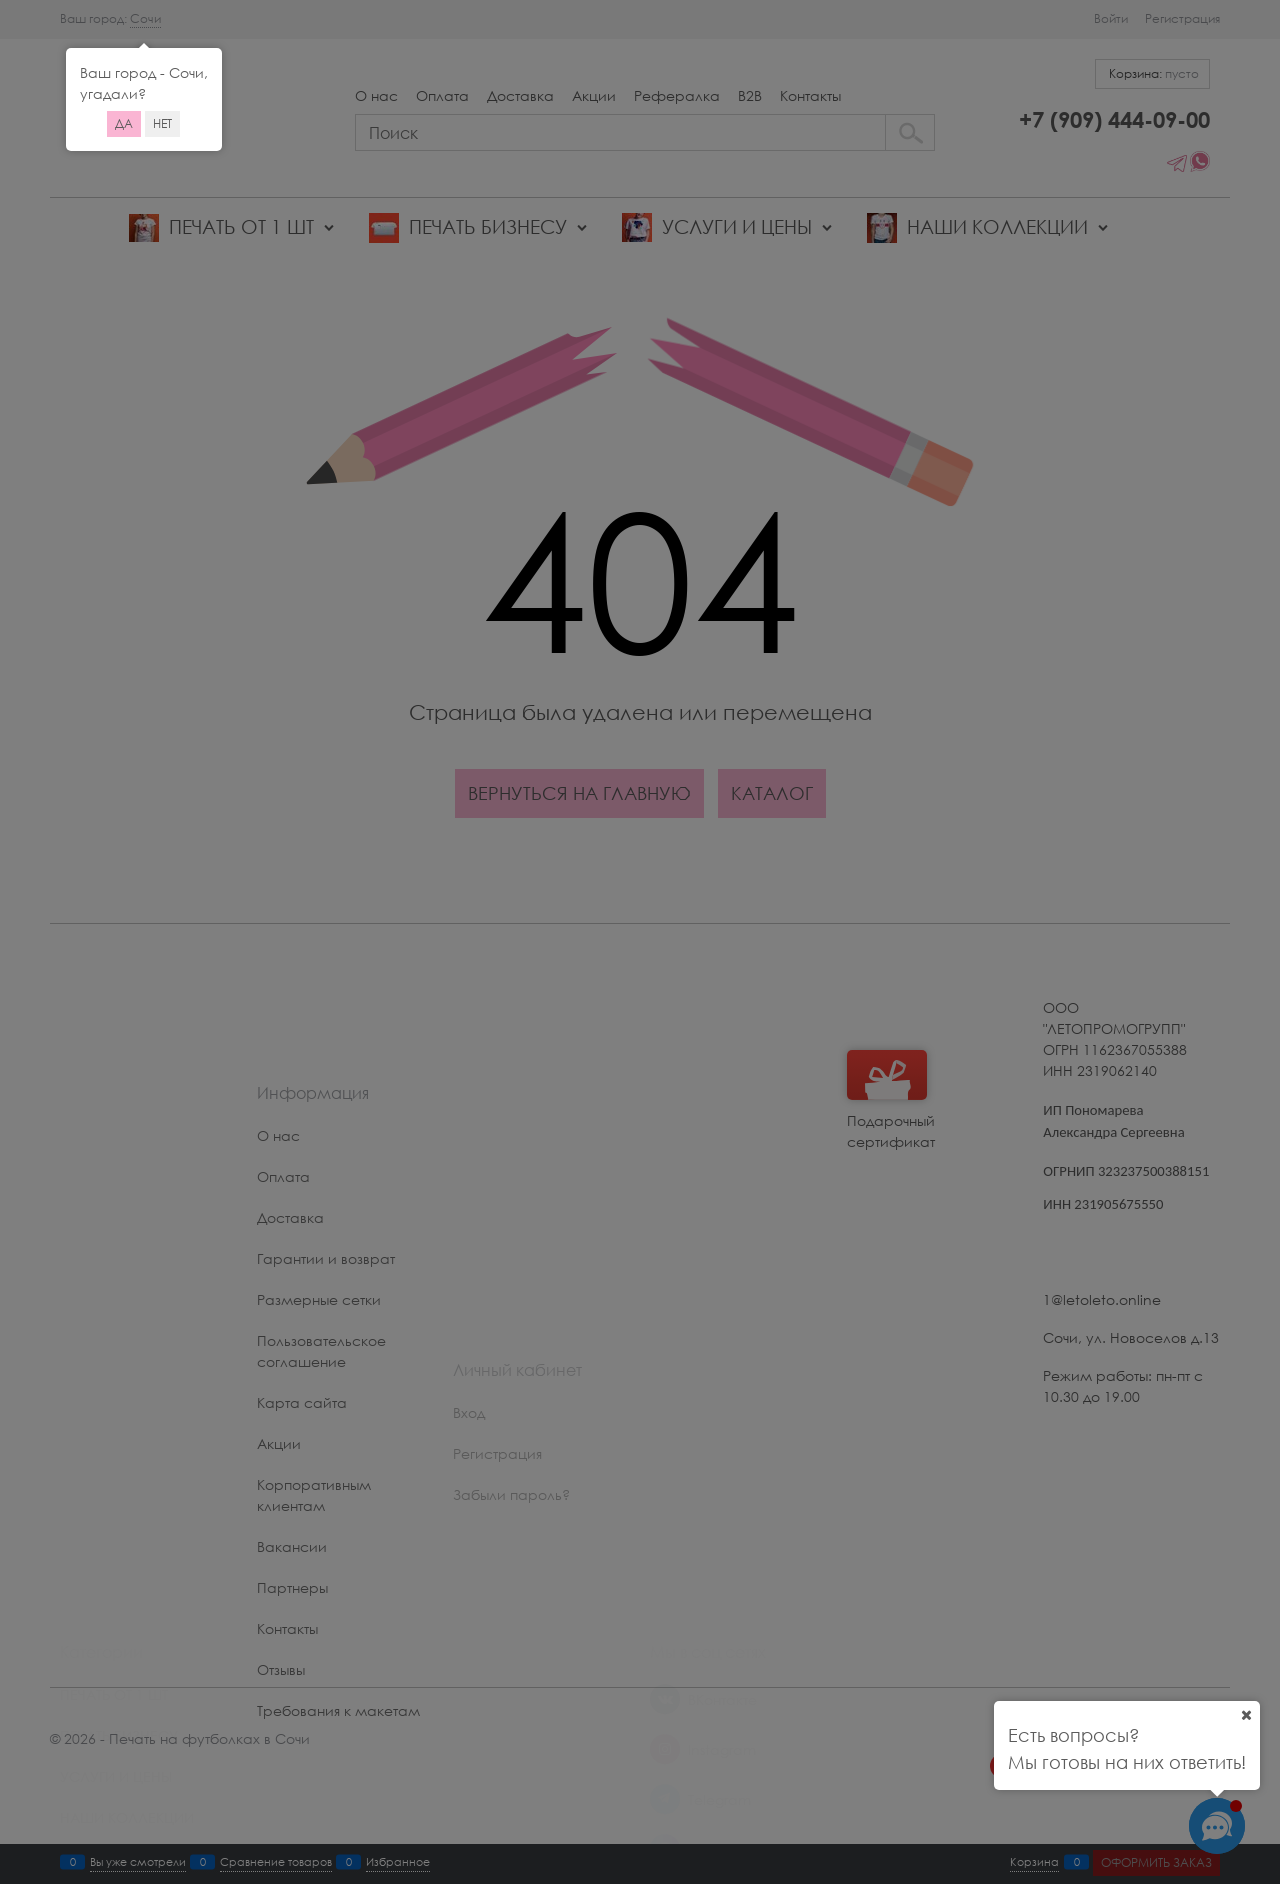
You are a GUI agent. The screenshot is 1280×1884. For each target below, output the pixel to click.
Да (124, 123)
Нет (162, 123)
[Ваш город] (1246, 1715)
